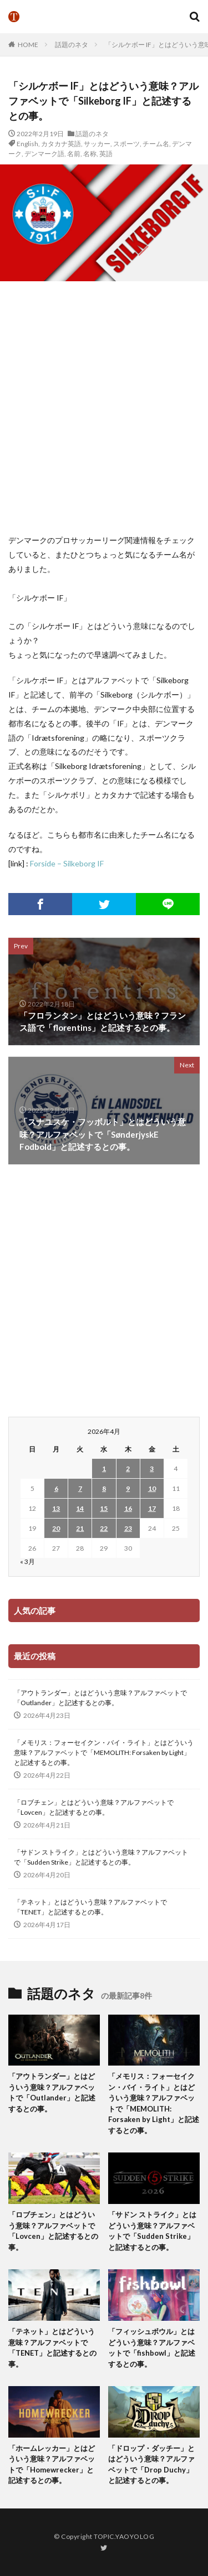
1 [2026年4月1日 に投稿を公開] (104, 1468)
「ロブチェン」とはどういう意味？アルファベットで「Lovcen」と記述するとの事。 (94, 1807)
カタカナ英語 (61, 144)
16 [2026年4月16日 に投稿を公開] (128, 1508)
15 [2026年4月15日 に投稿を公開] (104, 1508)
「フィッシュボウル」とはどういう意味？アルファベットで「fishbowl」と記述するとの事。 (151, 2347)
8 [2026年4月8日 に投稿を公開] (104, 1488)
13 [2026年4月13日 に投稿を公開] (56, 1508)
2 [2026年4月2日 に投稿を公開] (128, 1468)
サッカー (97, 144)
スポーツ (126, 144)
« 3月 (27, 1561)
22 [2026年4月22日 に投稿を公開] (104, 1528)
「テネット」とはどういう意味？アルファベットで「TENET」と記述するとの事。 (90, 1907)
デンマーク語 (44, 153)
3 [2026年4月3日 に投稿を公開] (152, 1468)
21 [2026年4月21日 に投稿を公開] (80, 1528)
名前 (73, 153)
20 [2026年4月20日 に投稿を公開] (56, 1528)
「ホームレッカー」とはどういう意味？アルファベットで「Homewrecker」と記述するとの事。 (51, 2464)
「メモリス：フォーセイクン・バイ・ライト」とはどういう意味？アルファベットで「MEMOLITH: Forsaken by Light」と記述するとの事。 (104, 1752)
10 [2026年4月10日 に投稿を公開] (152, 1488)
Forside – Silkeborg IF (67, 863)
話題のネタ (71, 44)
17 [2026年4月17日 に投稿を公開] (152, 1508)
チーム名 (156, 144)
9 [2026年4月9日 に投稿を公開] (128, 1488)
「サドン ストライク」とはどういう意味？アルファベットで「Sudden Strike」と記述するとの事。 (101, 1857)
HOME (28, 44)
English (27, 144)
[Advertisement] (104, 407)
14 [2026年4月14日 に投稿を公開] (80, 1508)
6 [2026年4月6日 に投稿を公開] (56, 1488)
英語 (106, 153)
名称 (90, 153)
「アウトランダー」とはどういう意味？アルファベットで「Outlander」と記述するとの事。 (100, 1698)
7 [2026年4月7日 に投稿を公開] (80, 1488)
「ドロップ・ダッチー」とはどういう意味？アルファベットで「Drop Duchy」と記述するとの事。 (151, 2464)
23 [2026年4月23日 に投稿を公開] (128, 1528)
